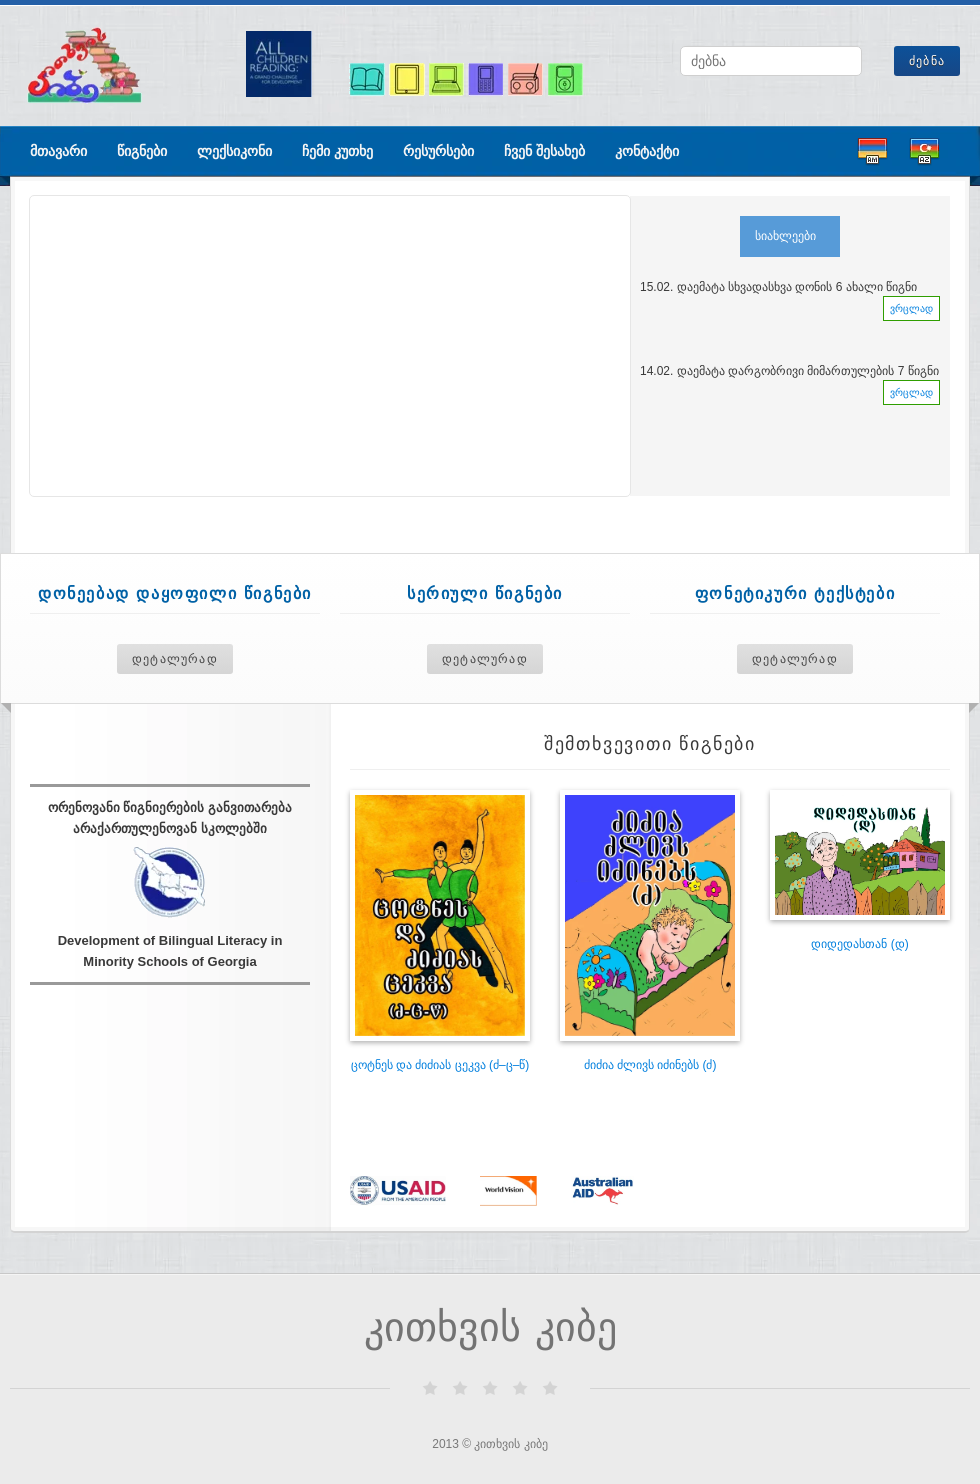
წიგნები (142, 151)
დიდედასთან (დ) (859, 944)
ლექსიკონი (234, 151)
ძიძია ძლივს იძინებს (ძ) (650, 1065)
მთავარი (58, 151)
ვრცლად (911, 308)
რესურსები (438, 151)
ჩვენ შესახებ (544, 151)
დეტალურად (175, 659)
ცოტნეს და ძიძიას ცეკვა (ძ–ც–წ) (440, 1065)
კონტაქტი (647, 151)
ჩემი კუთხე (337, 151)
